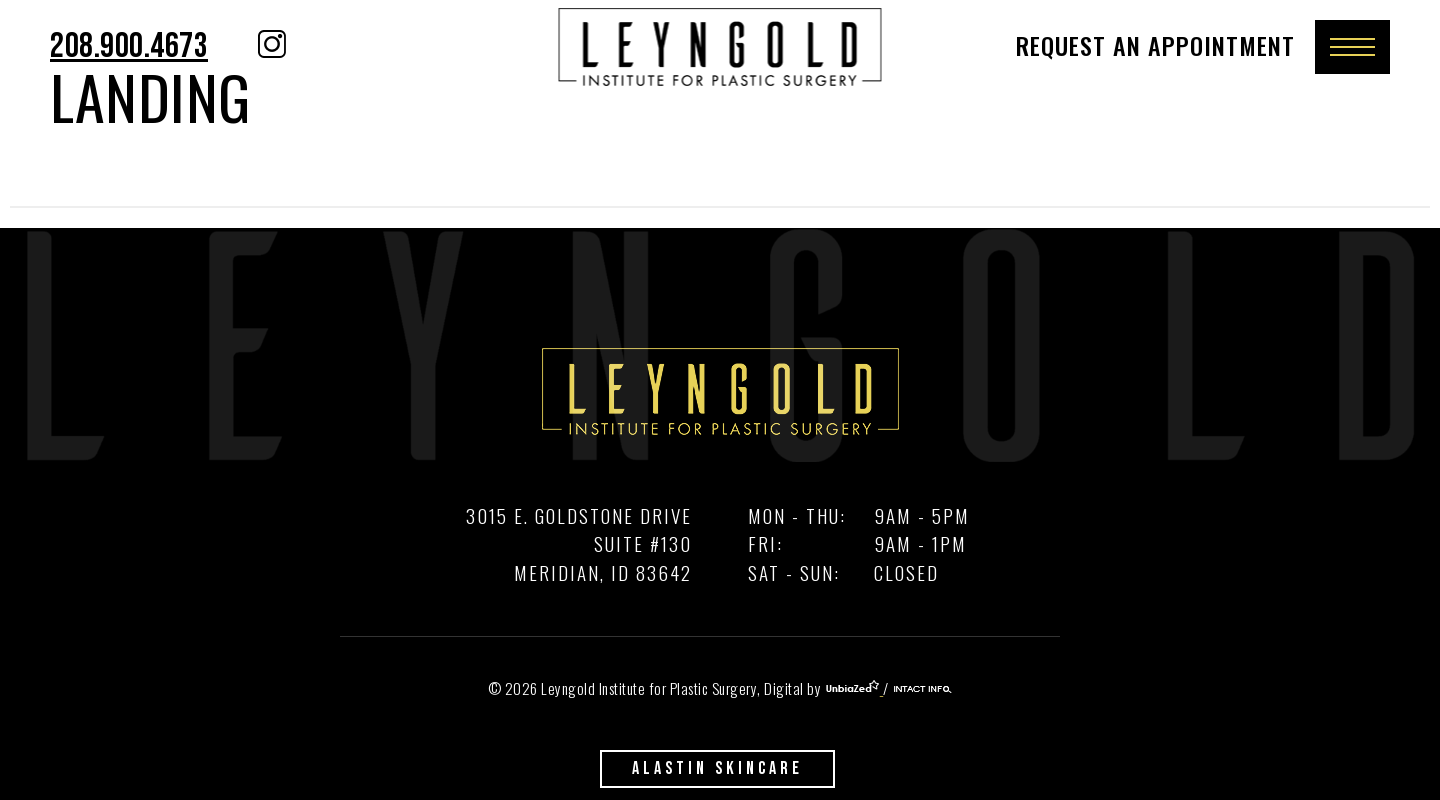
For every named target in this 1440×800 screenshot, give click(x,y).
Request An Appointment (1155, 45)
